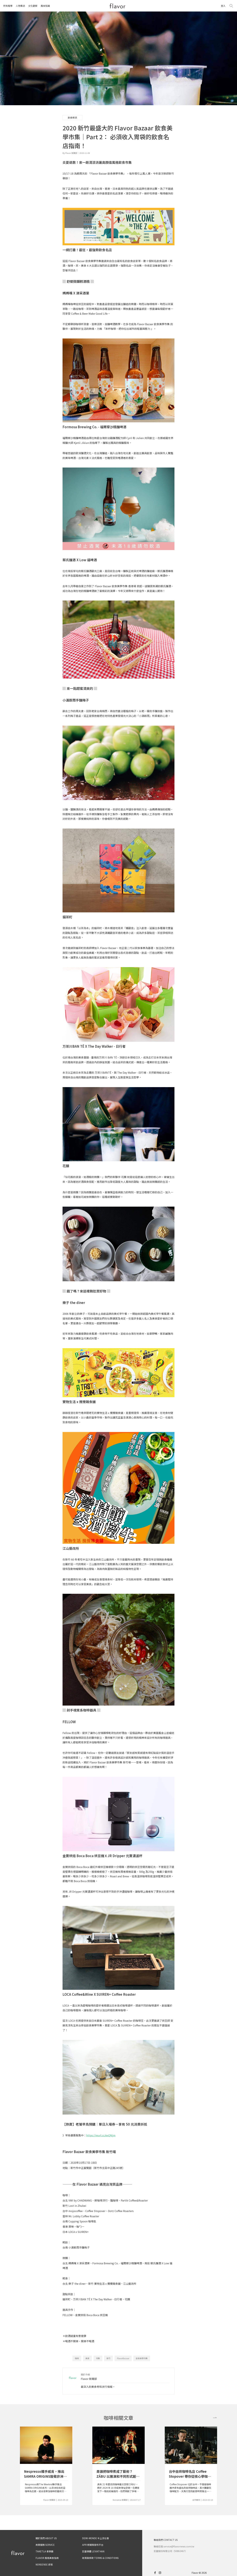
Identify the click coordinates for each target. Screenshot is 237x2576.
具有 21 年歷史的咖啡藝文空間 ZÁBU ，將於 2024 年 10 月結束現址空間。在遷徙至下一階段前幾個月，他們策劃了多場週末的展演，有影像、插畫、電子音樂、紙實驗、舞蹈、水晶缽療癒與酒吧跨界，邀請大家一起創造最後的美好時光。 (118, 2488)
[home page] (117, 5)
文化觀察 (32, 5)
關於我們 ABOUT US (46, 2538)
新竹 (108, 2358)
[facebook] (156, 2573)
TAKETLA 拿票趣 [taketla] (44, 2551)
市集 (98, 2358)
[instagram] (161, 2573)
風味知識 (45, 5)
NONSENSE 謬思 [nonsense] (44, 2564)
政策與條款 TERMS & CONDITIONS (100, 2558)
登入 (223, 5)
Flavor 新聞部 (89, 2379)
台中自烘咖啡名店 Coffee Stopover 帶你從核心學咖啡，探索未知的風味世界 (188, 2474)
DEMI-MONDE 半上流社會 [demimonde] (95, 2538)
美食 (87, 2358)
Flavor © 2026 (199, 2572)
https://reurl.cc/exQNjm (101, 2135)
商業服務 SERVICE (45, 2544)
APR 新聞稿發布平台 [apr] (92, 2544)
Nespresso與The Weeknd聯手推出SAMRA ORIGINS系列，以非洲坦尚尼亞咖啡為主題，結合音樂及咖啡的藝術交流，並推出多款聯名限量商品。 (45, 2488)
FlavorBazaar (123, 2358)
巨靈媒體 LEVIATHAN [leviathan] (93, 2551)
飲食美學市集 (142, 2358)
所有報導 (8, 5)
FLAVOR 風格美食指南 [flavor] (47, 2558)
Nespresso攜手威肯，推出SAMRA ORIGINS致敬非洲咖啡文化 (45, 2474)
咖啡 (77, 2358)
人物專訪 (20, 5)
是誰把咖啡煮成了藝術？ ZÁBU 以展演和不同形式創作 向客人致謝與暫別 (117, 2474)
